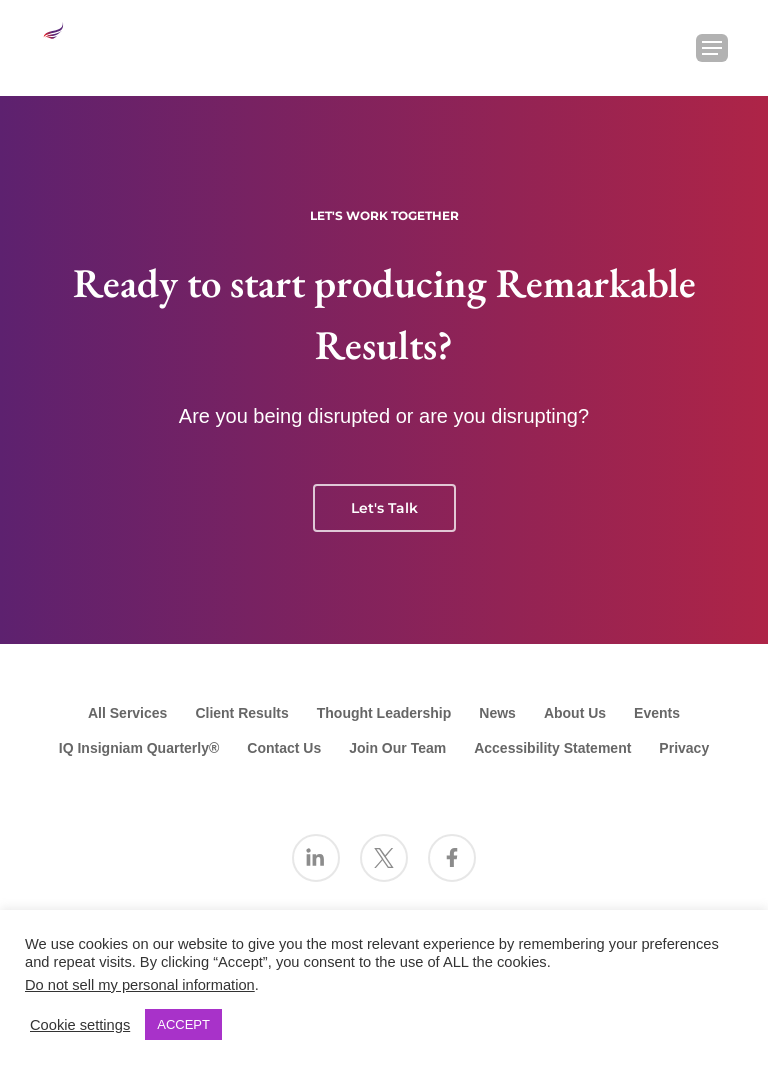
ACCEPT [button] (183, 1024)
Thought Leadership (384, 713)
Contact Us (284, 748)
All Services (127, 713)
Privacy (684, 748)
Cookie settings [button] (80, 1025)
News (497, 713)
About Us (575, 713)
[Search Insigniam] (660, 48)
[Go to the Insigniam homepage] (75, 45)
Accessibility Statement (552, 748)
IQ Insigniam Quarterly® (139, 748)
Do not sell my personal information (140, 985)
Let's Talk (384, 508)
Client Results (241, 713)
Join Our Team (397, 748)
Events (657, 713)
